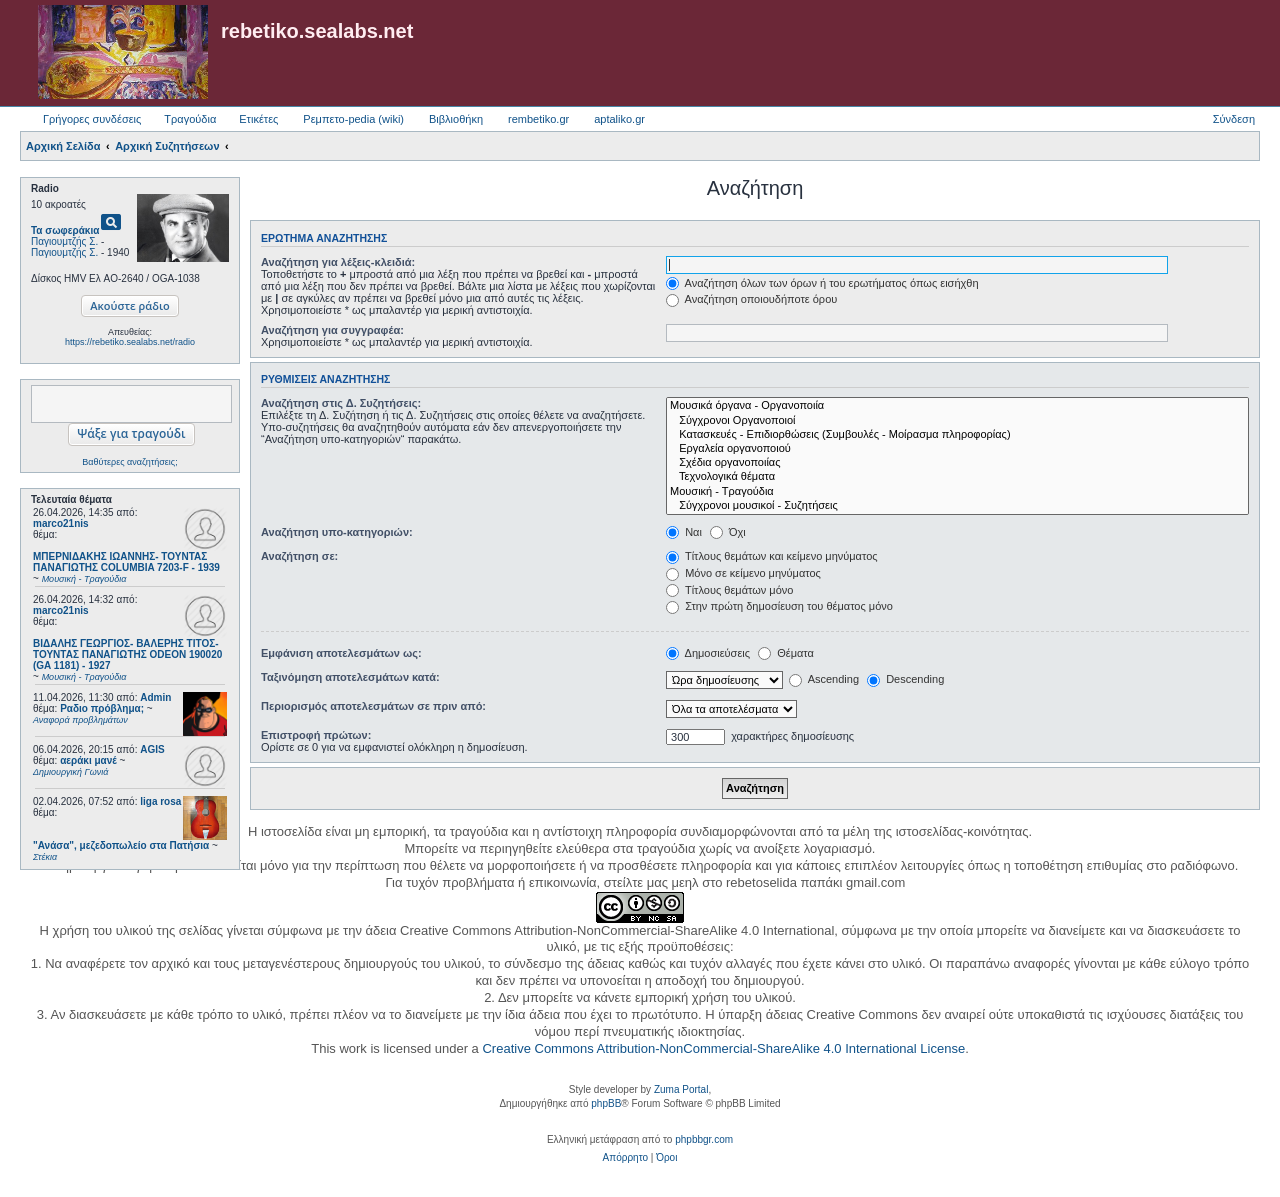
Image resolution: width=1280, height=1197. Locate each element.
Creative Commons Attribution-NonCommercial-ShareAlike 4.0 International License (723, 1048)
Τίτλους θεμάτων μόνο (729, 590)
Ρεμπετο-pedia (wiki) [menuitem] (353, 119)
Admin (155, 697)
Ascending (824, 679)
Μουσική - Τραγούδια (957, 492)
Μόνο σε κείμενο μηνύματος (743, 573)
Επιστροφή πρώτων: (316, 735)
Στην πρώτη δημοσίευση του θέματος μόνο (779, 606)
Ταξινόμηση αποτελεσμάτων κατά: (350, 677)
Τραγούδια (190, 119)
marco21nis (61, 523)
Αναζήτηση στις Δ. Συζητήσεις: (341, 403)
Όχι (728, 532)
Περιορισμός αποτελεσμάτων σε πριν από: (373, 706)
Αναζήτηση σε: (299, 556)
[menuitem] (625, 1158)
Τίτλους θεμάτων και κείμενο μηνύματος (772, 556)
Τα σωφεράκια (65, 230)
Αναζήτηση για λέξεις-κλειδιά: (338, 262)
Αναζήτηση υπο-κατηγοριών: (337, 532)
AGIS (152, 749)
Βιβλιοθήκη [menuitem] (456, 119)
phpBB (606, 1103)
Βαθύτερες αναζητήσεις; (129, 462)
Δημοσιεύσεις (708, 653)
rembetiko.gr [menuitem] (538, 119)
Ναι (684, 532)
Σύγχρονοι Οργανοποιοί (957, 421)
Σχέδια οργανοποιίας (957, 463)
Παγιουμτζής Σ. (64, 241)
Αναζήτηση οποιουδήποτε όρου (751, 299)
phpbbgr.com (704, 1139)
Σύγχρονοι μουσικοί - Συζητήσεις (957, 506)
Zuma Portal (681, 1089)
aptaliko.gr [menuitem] (619, 119)
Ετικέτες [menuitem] (258, 119)
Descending (905, 679)
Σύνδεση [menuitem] (1234, 119)
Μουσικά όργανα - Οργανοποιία (957, 406)
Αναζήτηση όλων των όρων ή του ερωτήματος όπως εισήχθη (822, 283)
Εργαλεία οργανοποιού (957, 449)
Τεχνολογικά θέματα (957, 477)
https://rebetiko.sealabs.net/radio (130, 342)
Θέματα (786, 653)
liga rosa (160, 801)
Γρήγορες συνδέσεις (92, 119)
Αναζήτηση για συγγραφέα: (332, 330)
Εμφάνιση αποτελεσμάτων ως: (341, 653)
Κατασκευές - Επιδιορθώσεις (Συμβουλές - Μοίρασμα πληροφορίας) (957, 435)
